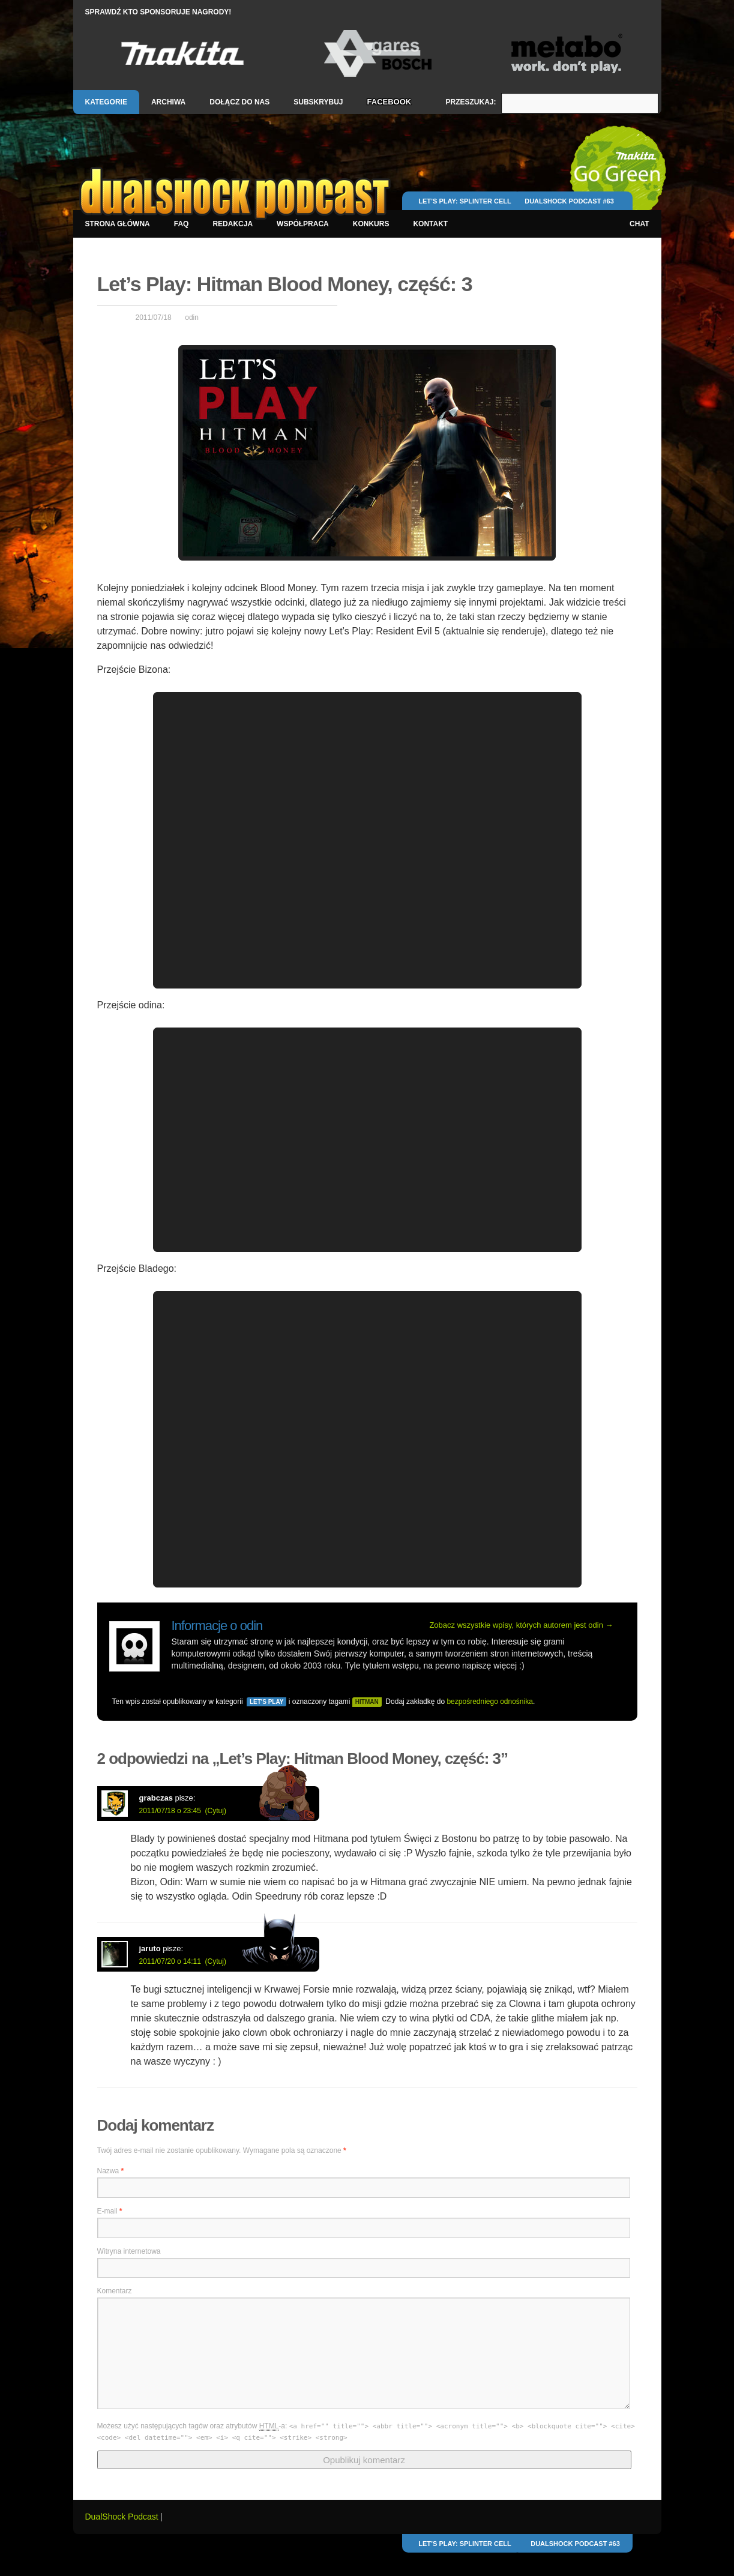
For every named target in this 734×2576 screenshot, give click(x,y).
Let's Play (266, 1702)
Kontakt (430, 224)
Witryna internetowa (129, 2251)
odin (192, 317)
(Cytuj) (215, 1811)
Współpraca (303, 224)
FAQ (181, 224)
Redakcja (232, 224)
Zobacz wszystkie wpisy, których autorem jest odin (521, 1625)
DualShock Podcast (123, 2516)
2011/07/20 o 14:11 (170, 1961)
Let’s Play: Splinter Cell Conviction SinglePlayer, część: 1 (465, 206)
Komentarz (114, 2291)
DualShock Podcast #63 (569, 201)
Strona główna (117, 224)
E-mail (109, 2211)
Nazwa (110, 2171)
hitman (367, 1702)
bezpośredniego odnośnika (489, 1701)
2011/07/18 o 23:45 (170, 1811)
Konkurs (371, 224)
